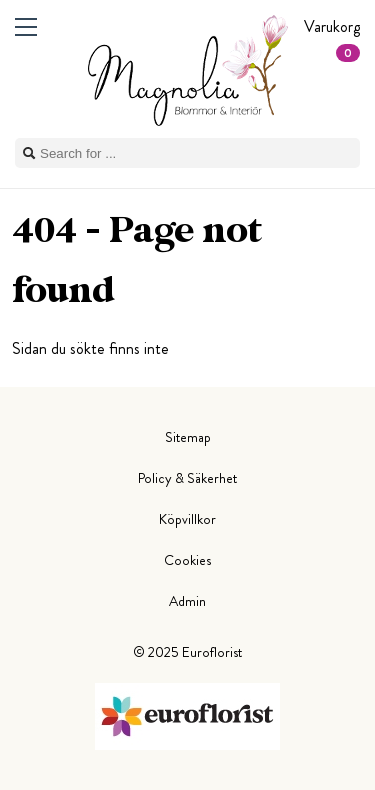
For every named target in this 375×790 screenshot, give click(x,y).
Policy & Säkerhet (187, 478)
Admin (187, 601)
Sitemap (188, 437)
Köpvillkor (187, 519)
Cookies (187, 560)
